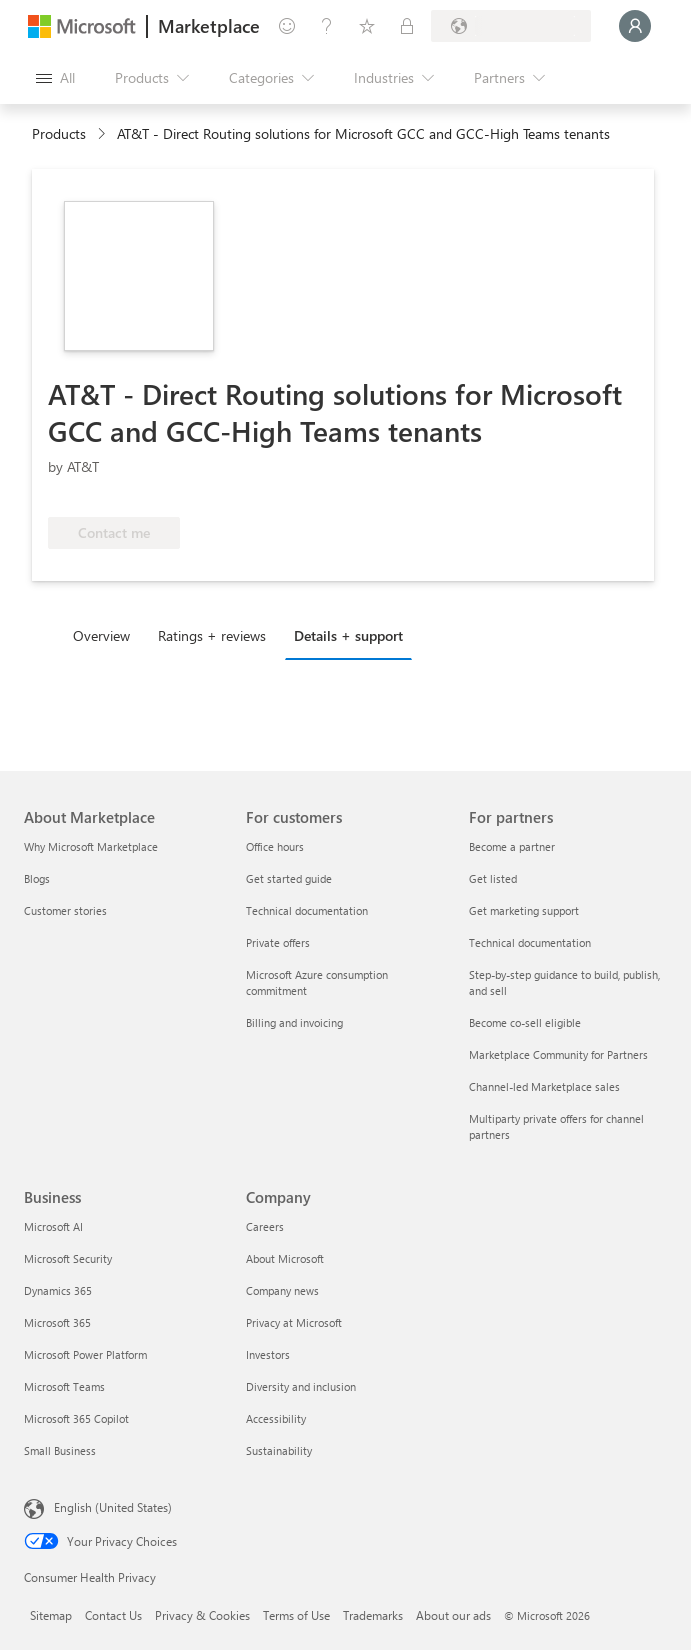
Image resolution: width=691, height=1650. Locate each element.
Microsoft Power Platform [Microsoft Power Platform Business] (85, 1354)
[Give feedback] (287, 26)
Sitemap (51, 1615)
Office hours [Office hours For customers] (275, 846)
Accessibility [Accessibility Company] (276, 1418)
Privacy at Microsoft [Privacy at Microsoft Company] (294, 1322)
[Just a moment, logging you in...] (635, 26)
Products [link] (59, 133)
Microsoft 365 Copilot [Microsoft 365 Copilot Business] (76, 1418)
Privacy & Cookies (202, 1615)
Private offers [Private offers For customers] (278, 942)
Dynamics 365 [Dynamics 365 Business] (58, 1290)
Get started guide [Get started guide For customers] (289, 878)
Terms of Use (296, 1615)
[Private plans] (407, 26)
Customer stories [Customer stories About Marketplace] (65, 910)
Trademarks (373, 1615)
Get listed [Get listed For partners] (493, 878)
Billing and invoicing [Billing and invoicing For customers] (294, 1022)
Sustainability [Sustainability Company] (279, 1450)
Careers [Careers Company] (265, 1226)
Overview (101, 635)
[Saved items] (367, 26)
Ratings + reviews (212, 635)
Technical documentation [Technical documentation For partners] (530, 942)
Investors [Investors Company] (268, 1354)
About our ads (453, 1615)
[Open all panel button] (55, 78)
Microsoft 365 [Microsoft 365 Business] (57, 1322)
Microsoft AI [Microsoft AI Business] (53, 1226)
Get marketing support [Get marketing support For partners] (524, 910)
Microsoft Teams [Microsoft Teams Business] (64, 1386)
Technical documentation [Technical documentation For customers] (307, 910)
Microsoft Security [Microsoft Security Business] (68, 1258)
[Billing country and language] (511, 26)
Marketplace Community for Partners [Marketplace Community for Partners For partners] (558, 1054)
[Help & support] (327, 26)
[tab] (106, 635)
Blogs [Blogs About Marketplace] (37, 878)
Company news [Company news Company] (282, 1290)
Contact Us (113, 1615)
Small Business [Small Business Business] (60, 1450)
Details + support (348, 635)
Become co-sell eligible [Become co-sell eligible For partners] (525, 1022)
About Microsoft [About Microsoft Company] (285, 1258)
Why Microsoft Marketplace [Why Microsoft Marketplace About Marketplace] (91, 846)
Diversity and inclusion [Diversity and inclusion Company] (301, 1386)
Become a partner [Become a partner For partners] (512, 846)
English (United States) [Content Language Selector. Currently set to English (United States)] (113, 1507)
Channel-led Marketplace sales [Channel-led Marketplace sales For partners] (544, 1086)
